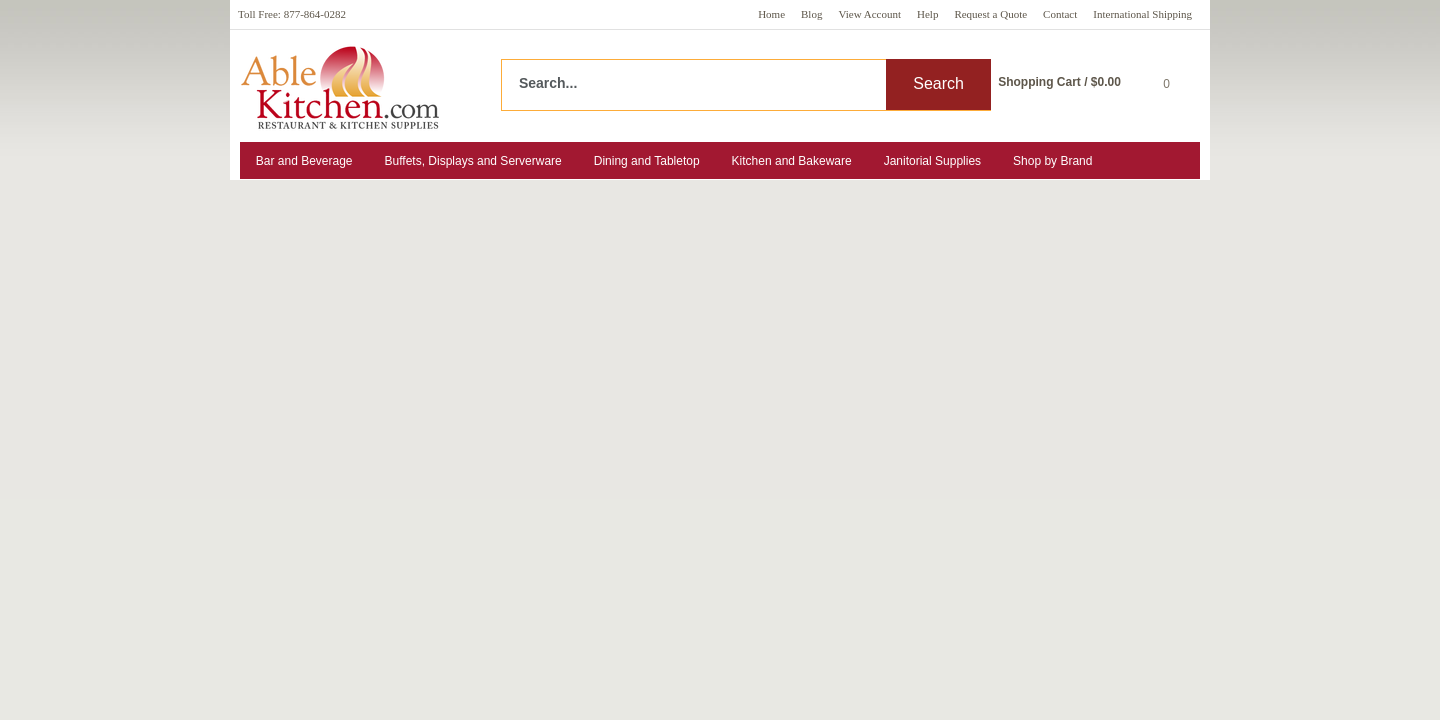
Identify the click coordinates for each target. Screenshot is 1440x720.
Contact (1060, 14)
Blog (811, 14)
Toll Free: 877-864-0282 (292, 14)
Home (771, 14)
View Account (869, 14)
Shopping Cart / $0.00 (1059, 82)
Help (927, 14)
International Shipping (1142, 14)
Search (938, 83)
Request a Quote (990, 14)
